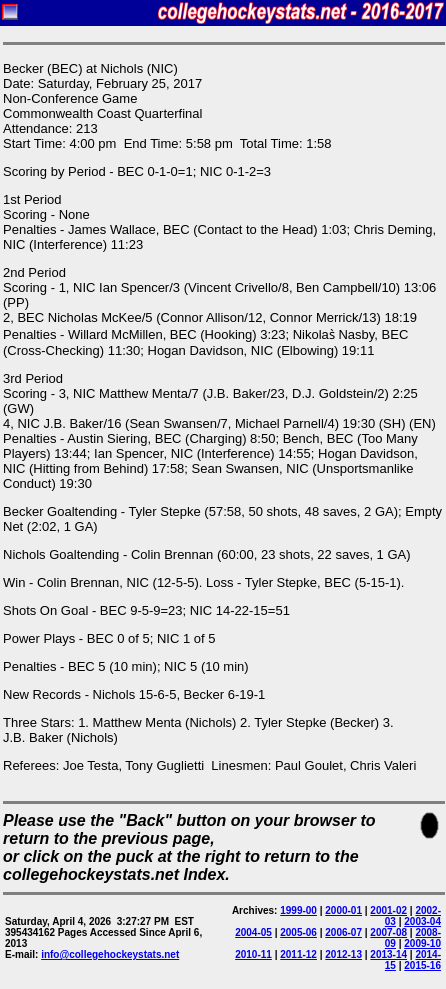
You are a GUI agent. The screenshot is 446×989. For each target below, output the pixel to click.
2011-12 (298, 954)
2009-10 (422, 943)
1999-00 (298, 910)
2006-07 (343, 932)
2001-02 (388, 910)
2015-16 (422, 965)
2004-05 (253, 932)
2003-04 (422, 921)
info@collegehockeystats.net (110, 954)
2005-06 (298, 932)
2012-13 (343, 954)
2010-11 (253, 954)
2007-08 (388, 932)
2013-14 (388, 954)
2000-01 (343, 910)
